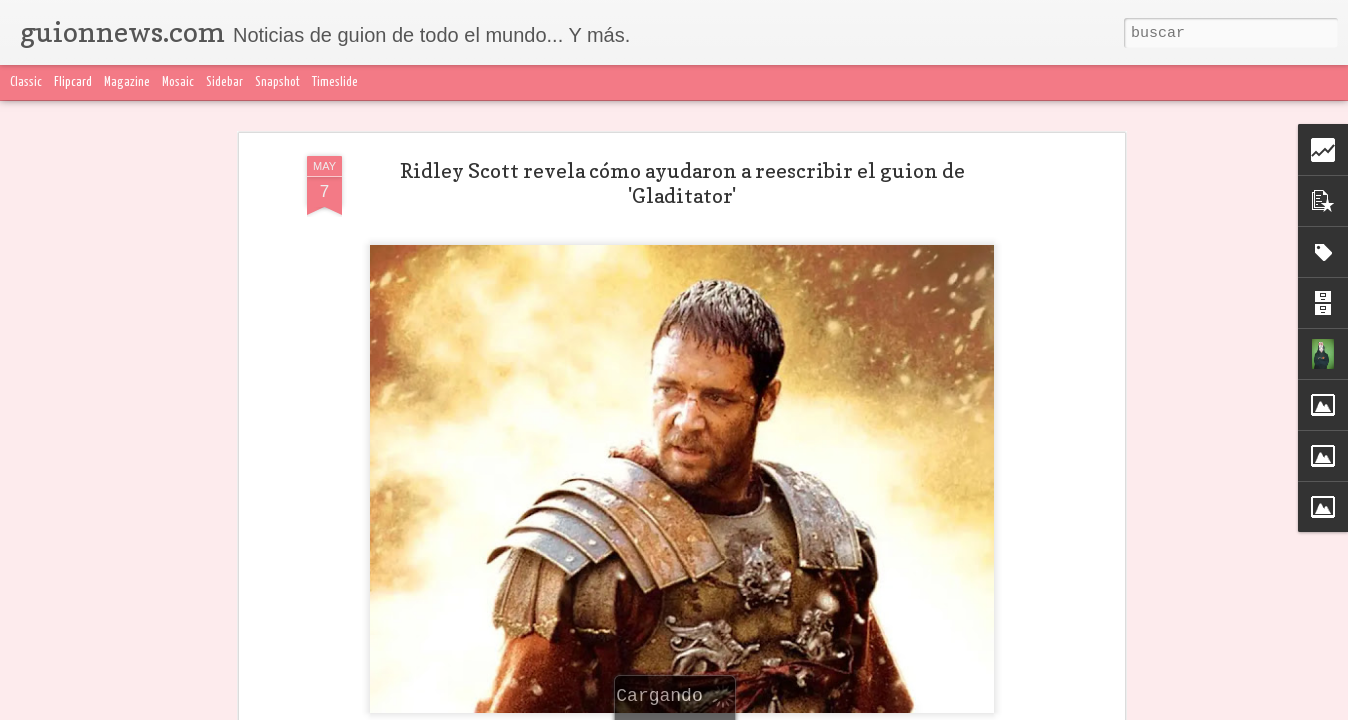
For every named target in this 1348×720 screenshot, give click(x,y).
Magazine (127, 82)
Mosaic (178, 82)
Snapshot (277, 82)
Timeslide (335, 82)
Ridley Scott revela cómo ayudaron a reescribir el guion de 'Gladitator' (682, 183)
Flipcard (73, 82)
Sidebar (224, 82)
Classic (26, 82)
